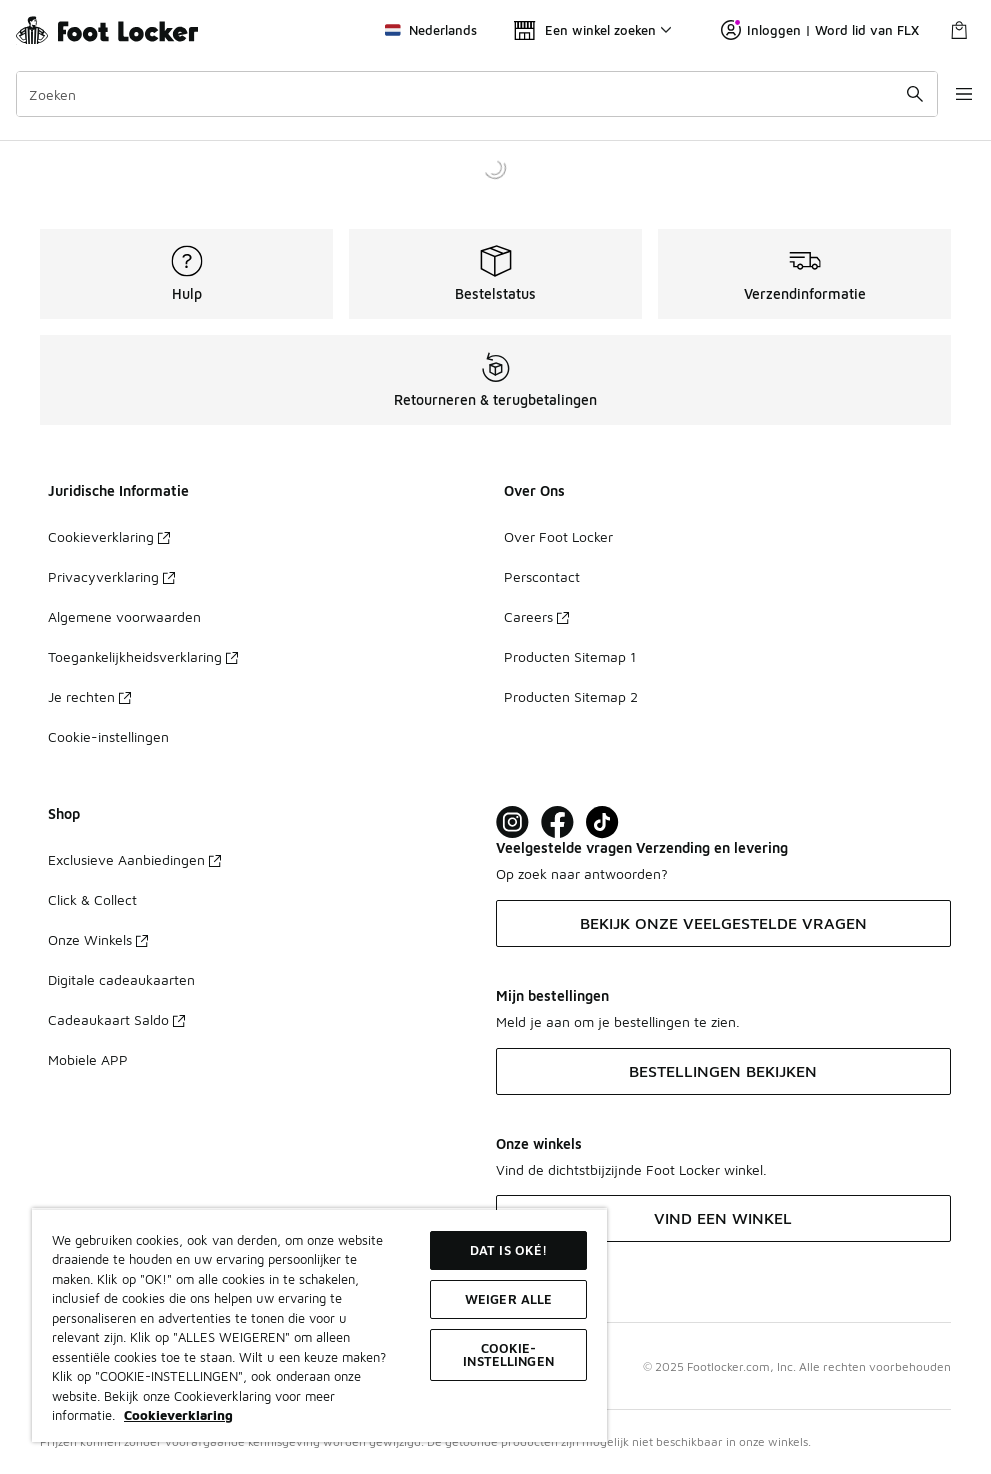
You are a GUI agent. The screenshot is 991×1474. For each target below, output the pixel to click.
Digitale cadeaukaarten (121, 979)
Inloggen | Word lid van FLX (820, 30)
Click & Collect (92, 899)
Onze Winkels (98, 939)
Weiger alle (508, 1299)
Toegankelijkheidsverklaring (143, 656)
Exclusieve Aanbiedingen (134, 859)
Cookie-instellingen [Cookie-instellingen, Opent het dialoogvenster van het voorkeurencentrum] (508, 1354)
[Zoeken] (467, 94)
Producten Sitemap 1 (570, 656)
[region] (319, 1325)
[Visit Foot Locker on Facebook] (557, 822)
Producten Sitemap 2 (571, 696)
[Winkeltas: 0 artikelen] (959, 30)
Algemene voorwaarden (124, 616)
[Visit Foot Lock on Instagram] (512, 822)
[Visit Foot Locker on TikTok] (602, 822)
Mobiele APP (88, 1059)
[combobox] (467, 94)
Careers (536, 616)
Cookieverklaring (109, 536)
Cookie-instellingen (108, 736)
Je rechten (89, 696)
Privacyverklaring (111, 576)
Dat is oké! (508, 1250)
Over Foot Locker (558, 536)
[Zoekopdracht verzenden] (896, 94)
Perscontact (542, 576)
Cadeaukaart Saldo (116, 1019)
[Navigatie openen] (951, 94)
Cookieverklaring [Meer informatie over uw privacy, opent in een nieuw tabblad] (178, 1415)
